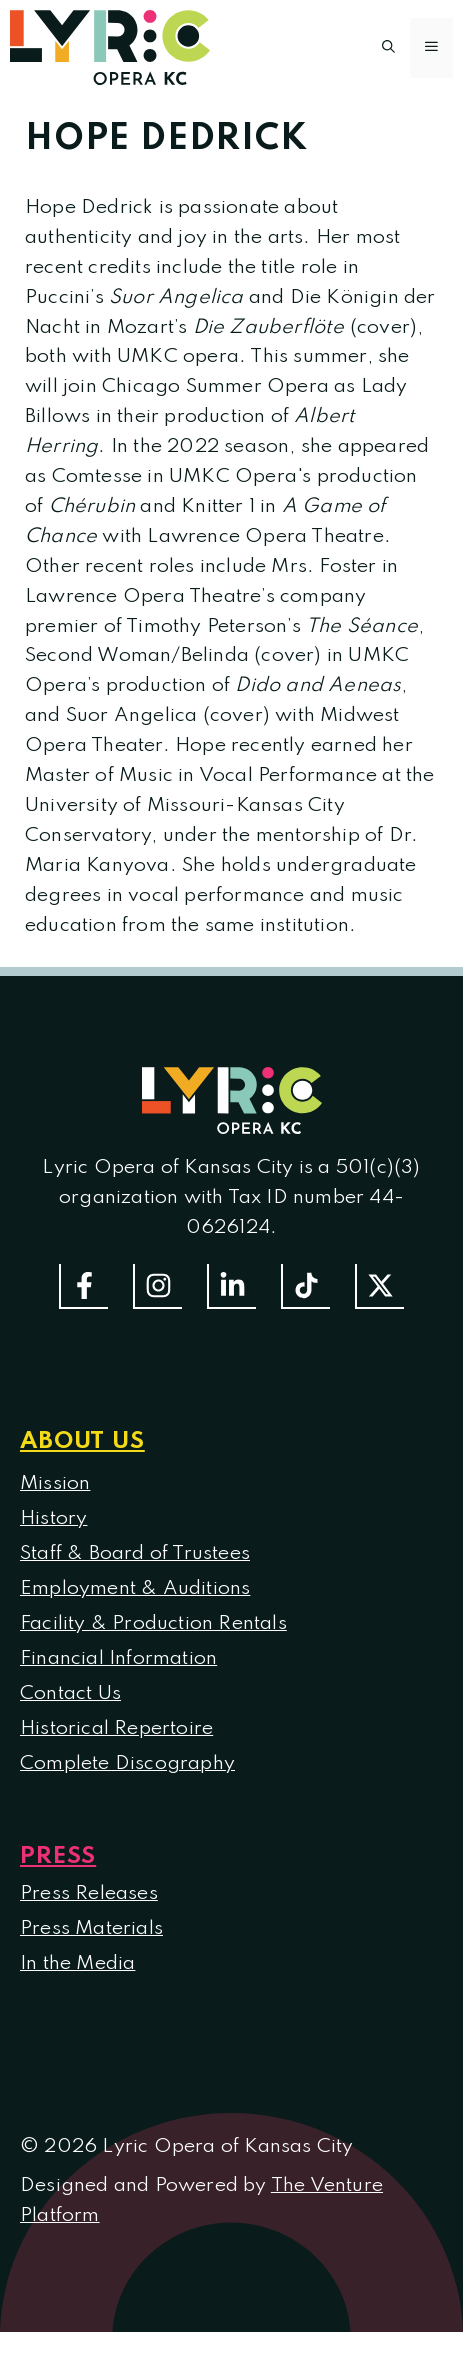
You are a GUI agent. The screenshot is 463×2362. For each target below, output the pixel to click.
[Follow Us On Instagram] (157, 1286)
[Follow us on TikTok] (305, 1286)
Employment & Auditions (135, 1589)
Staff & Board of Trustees (135, 1554)
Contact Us (70, 1694)
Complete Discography (127, 1764)
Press (58, 1856)
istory (61, 1519)
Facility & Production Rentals (153, 1624)
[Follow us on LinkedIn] (231, 1286)
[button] (388, 48)
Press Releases (89, 1894)
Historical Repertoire (116, 1729)
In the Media (77, 1964)
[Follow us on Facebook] (83, 1286)
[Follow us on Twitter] (379, 1286)
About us (82, 1441)
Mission (55, 1484)
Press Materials (91, 1929)
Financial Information (118, 1659)
